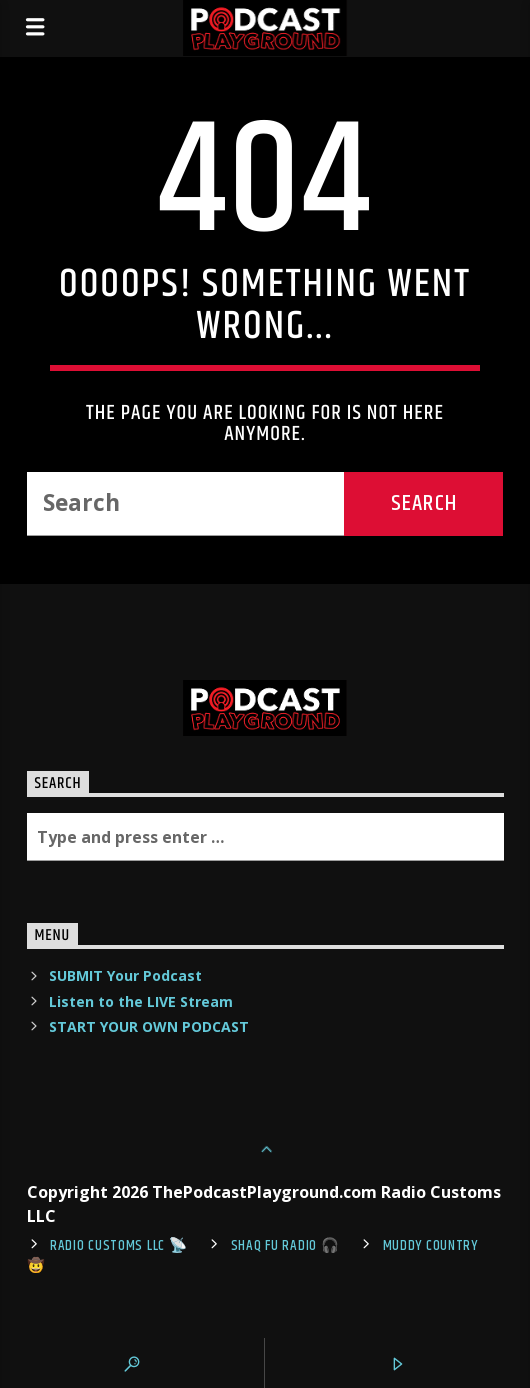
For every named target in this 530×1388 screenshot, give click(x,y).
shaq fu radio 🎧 (285, 1246)
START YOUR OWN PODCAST (149, 1026)
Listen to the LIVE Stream (141, 1001)
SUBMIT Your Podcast (125, 975)
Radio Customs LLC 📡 (119, 1246)
